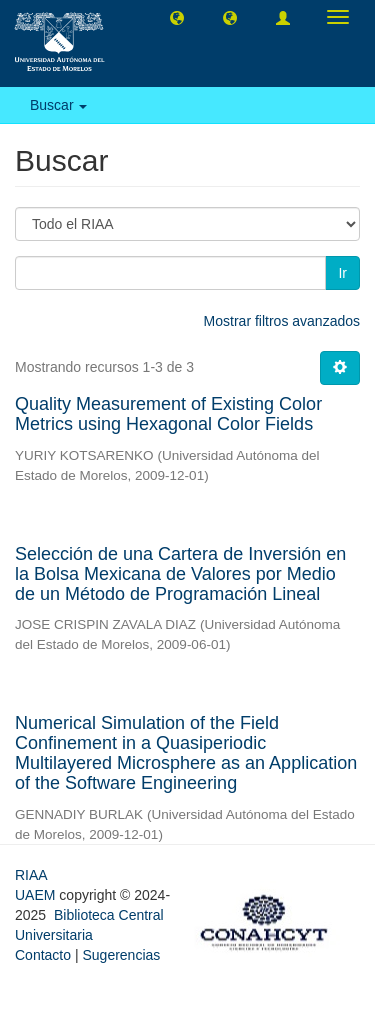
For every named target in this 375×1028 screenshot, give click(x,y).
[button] (177, 17)
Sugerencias (121, 955)
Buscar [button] (58, 105)
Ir (342, 273)
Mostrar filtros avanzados (282, 321)
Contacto (43, 955)
